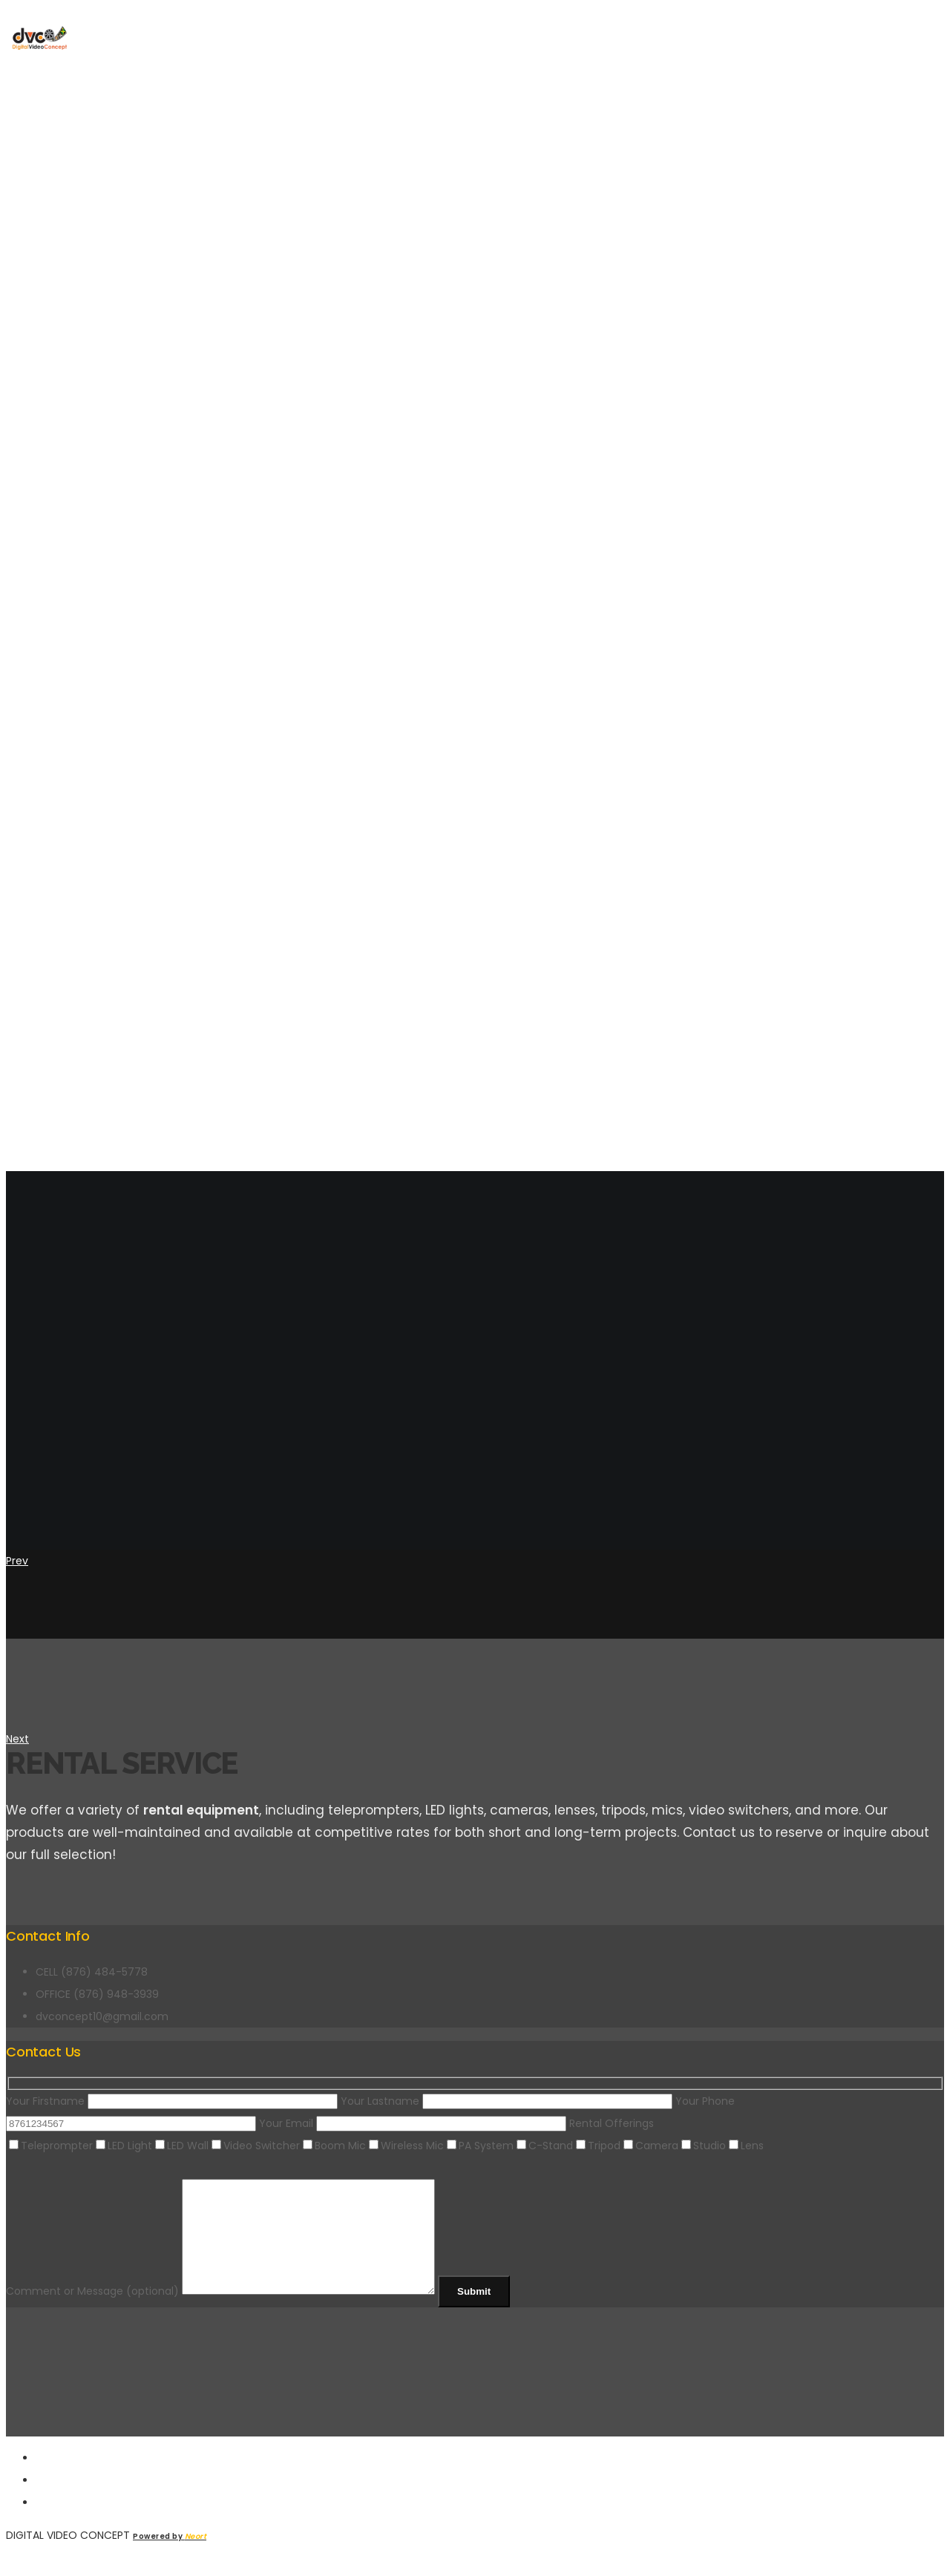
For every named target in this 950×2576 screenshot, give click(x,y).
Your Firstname (173, 2101)
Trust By (62, 668)
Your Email (414, 2123)
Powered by (169, 2558)
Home (52, 593)
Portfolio (68, 816)
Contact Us (73, 890)
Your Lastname (508, 2101)
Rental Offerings (611, 2123)
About (56, 742)
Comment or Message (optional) (237, 2313)
